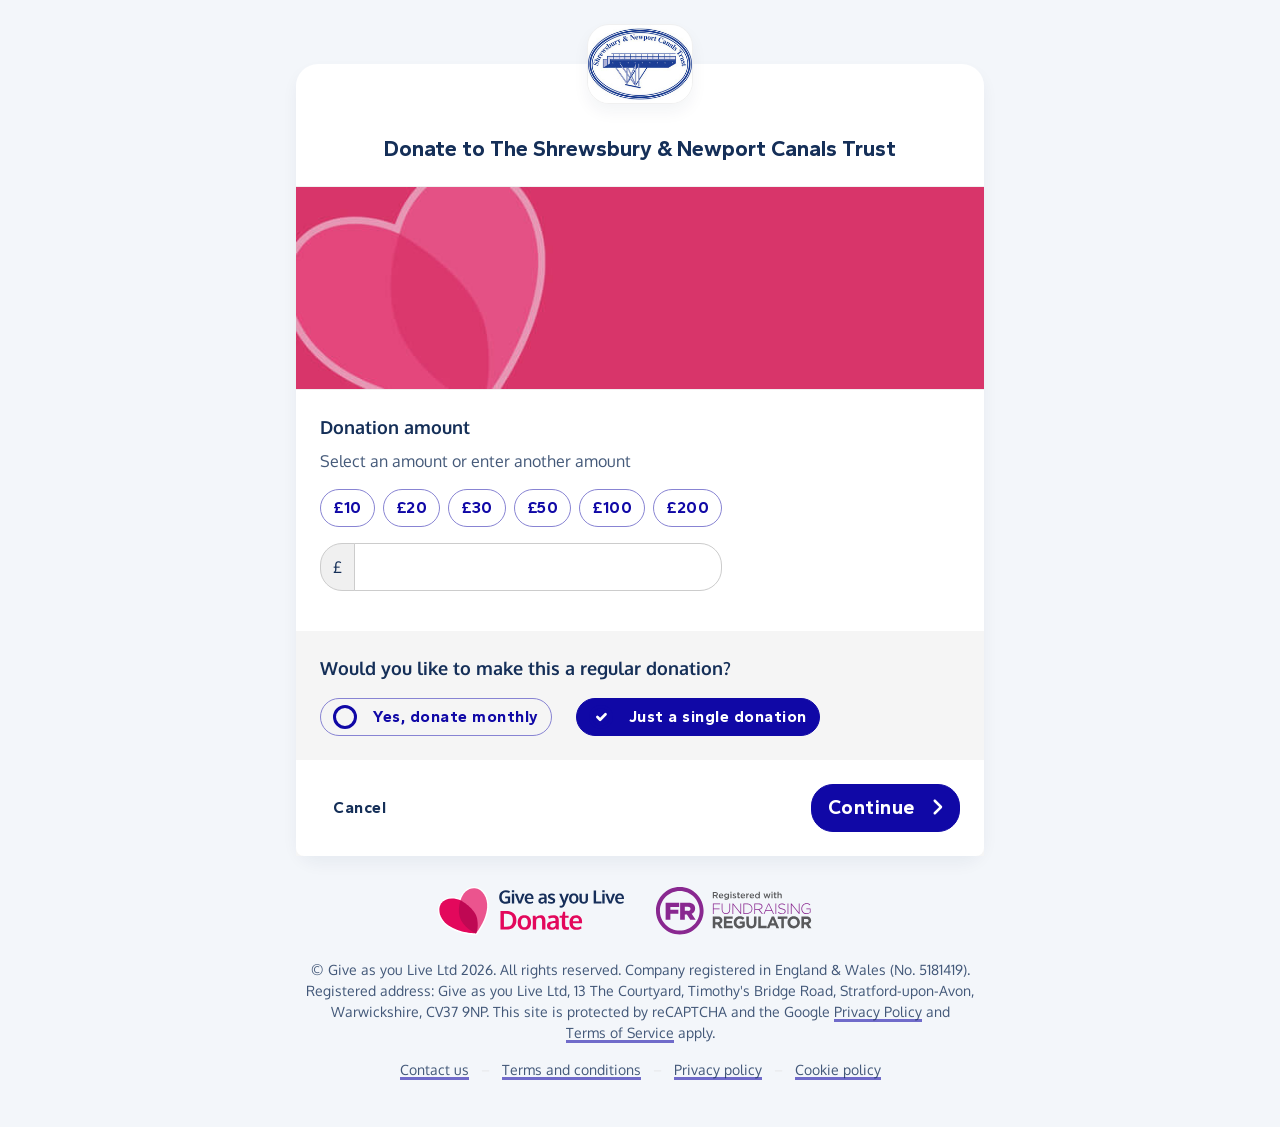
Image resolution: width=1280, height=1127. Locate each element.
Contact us (434, 1069)
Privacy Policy (878, 1011)
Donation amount (395, 426)
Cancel (359, 807)
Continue (886, 808)
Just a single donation (718, 716)
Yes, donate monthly (456, 716)
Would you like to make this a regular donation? (525, 668)
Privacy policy (718, 1069)
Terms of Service (620, 1032)
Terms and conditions (571, 1069)
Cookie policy (838, 1069)
